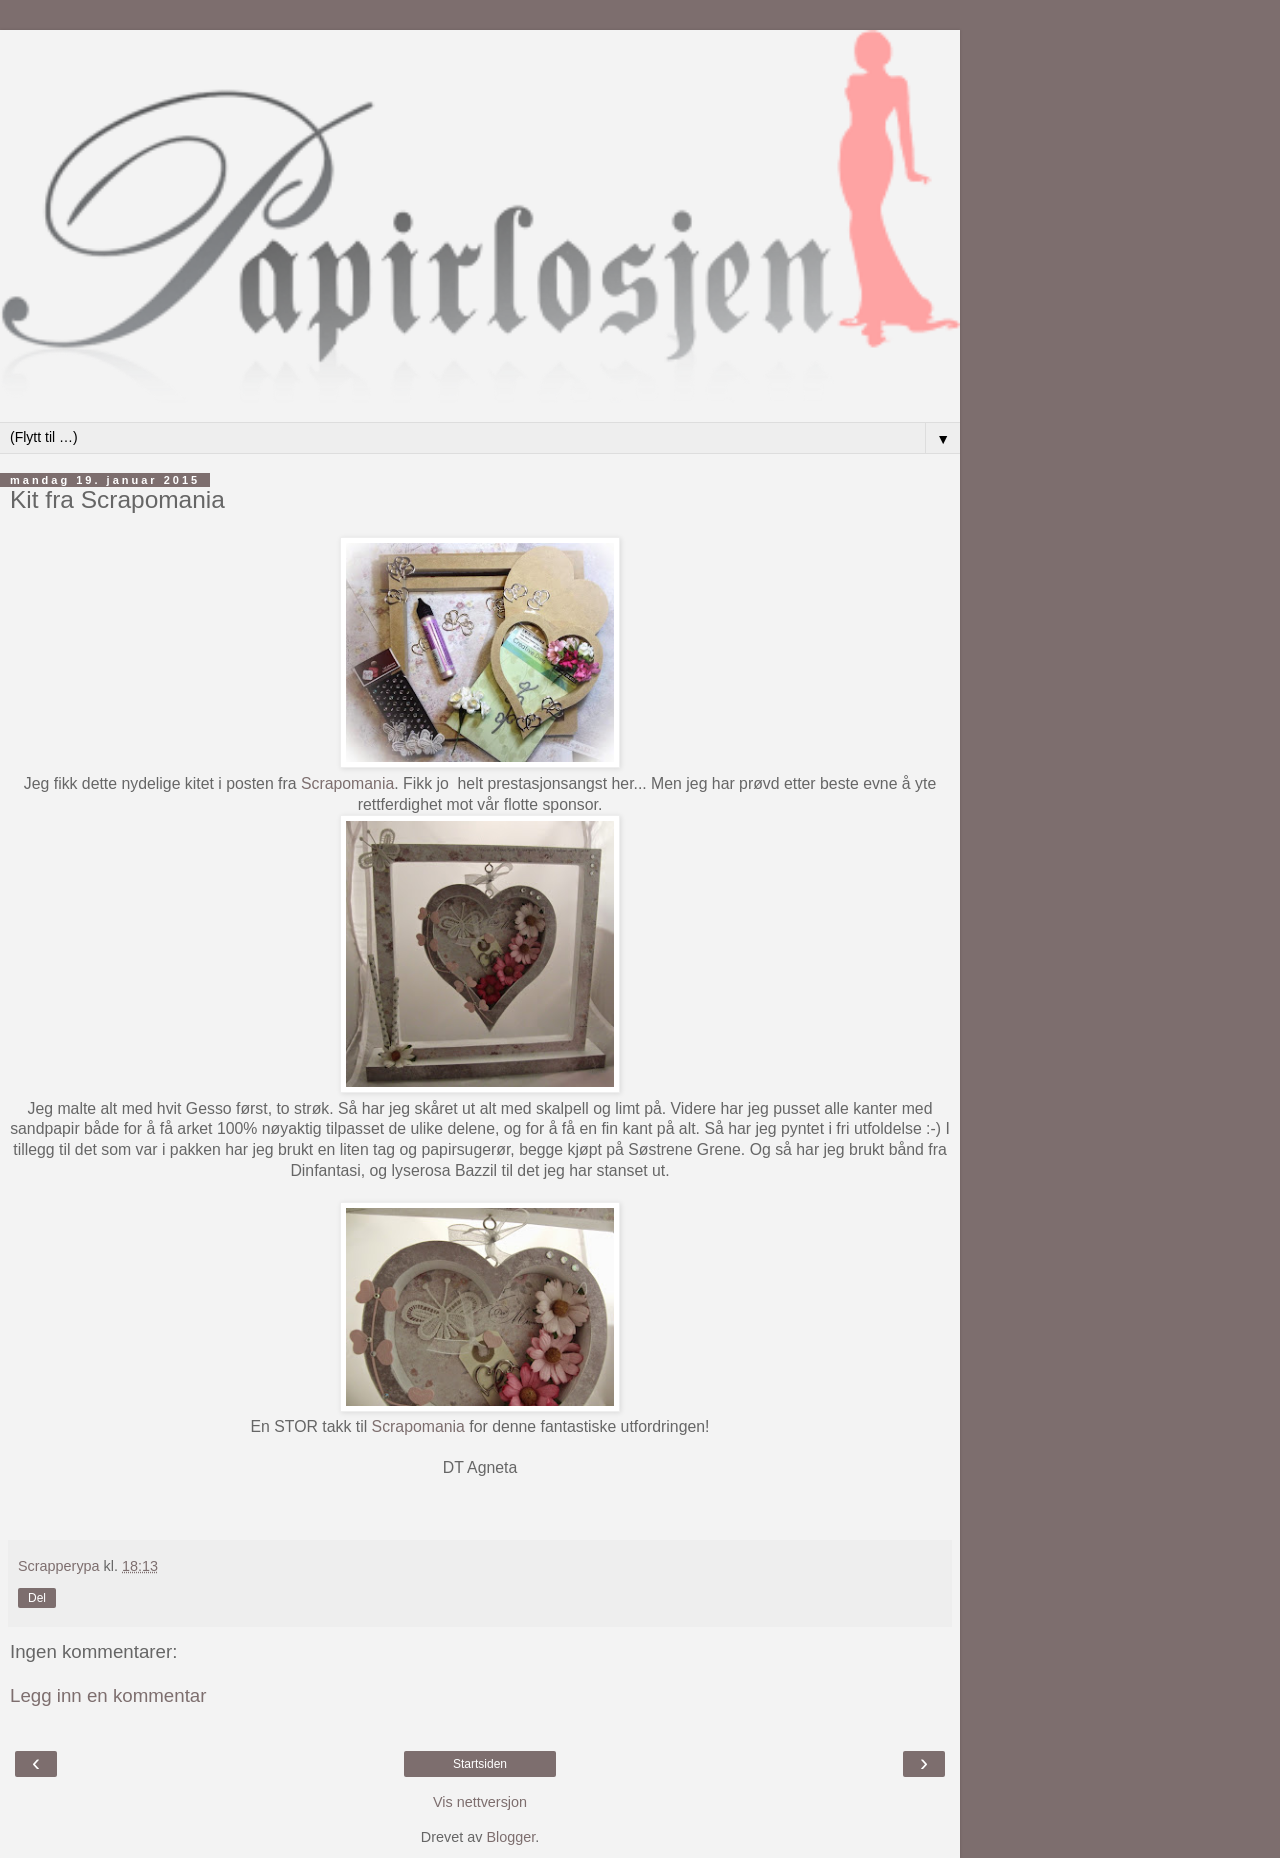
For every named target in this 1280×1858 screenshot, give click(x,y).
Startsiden (480, 1764)
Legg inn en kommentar (108, 1695)
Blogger (510, 1837)
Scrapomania (347, 783)
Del (37, 1598)
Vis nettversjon (480, 1802)
